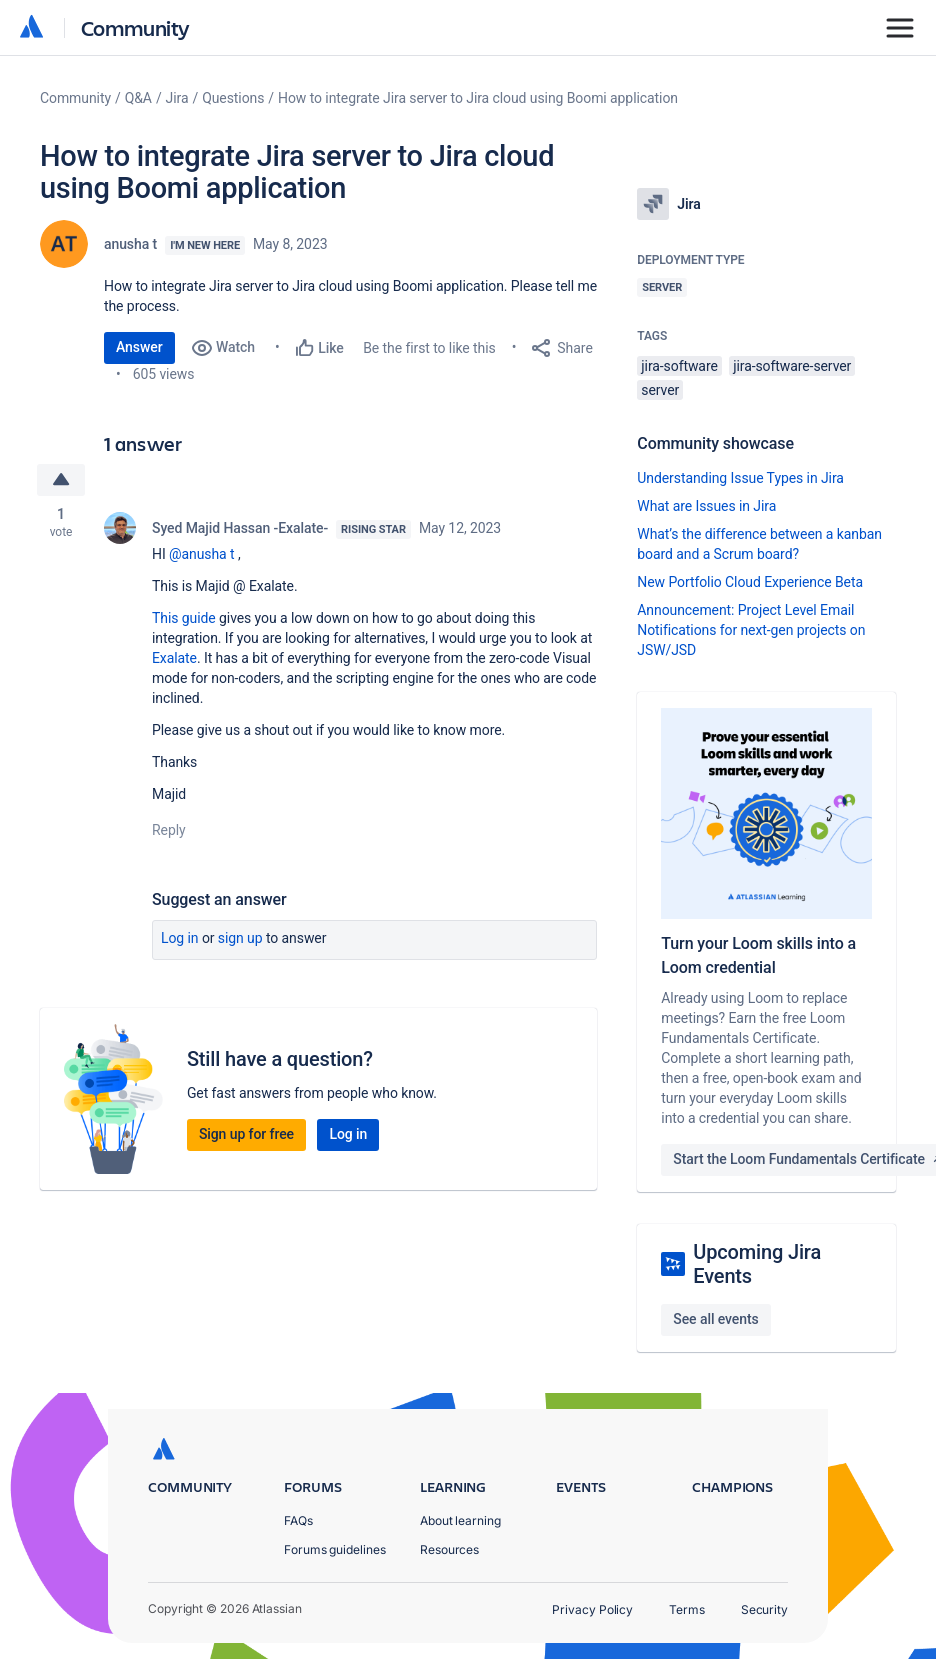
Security (764, 1609)
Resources (449, 1549)
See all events (715, 1319)
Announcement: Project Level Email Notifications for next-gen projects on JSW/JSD (751, 630)
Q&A (138, 98)
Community (135, 27)
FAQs (298, 1520)
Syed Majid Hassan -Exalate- (240, 528)
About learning (460, 1520)
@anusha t (201, 554)
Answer (139, 347)
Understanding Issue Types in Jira (740, 478)
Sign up (240, 938)
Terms (687, 1609)
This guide (184, 618)
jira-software (679, 366)
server (660, 390)
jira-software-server (792, 366)
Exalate (174, 658)
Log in (180, 938)
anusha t (130, 244)
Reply (169, 830)
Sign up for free (246, 1134)
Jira (177, 98)
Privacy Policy (592, 1609)
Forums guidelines (335, 1549)
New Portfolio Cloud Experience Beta (750, 582)
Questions (233, 98)
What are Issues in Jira (706, 506)
